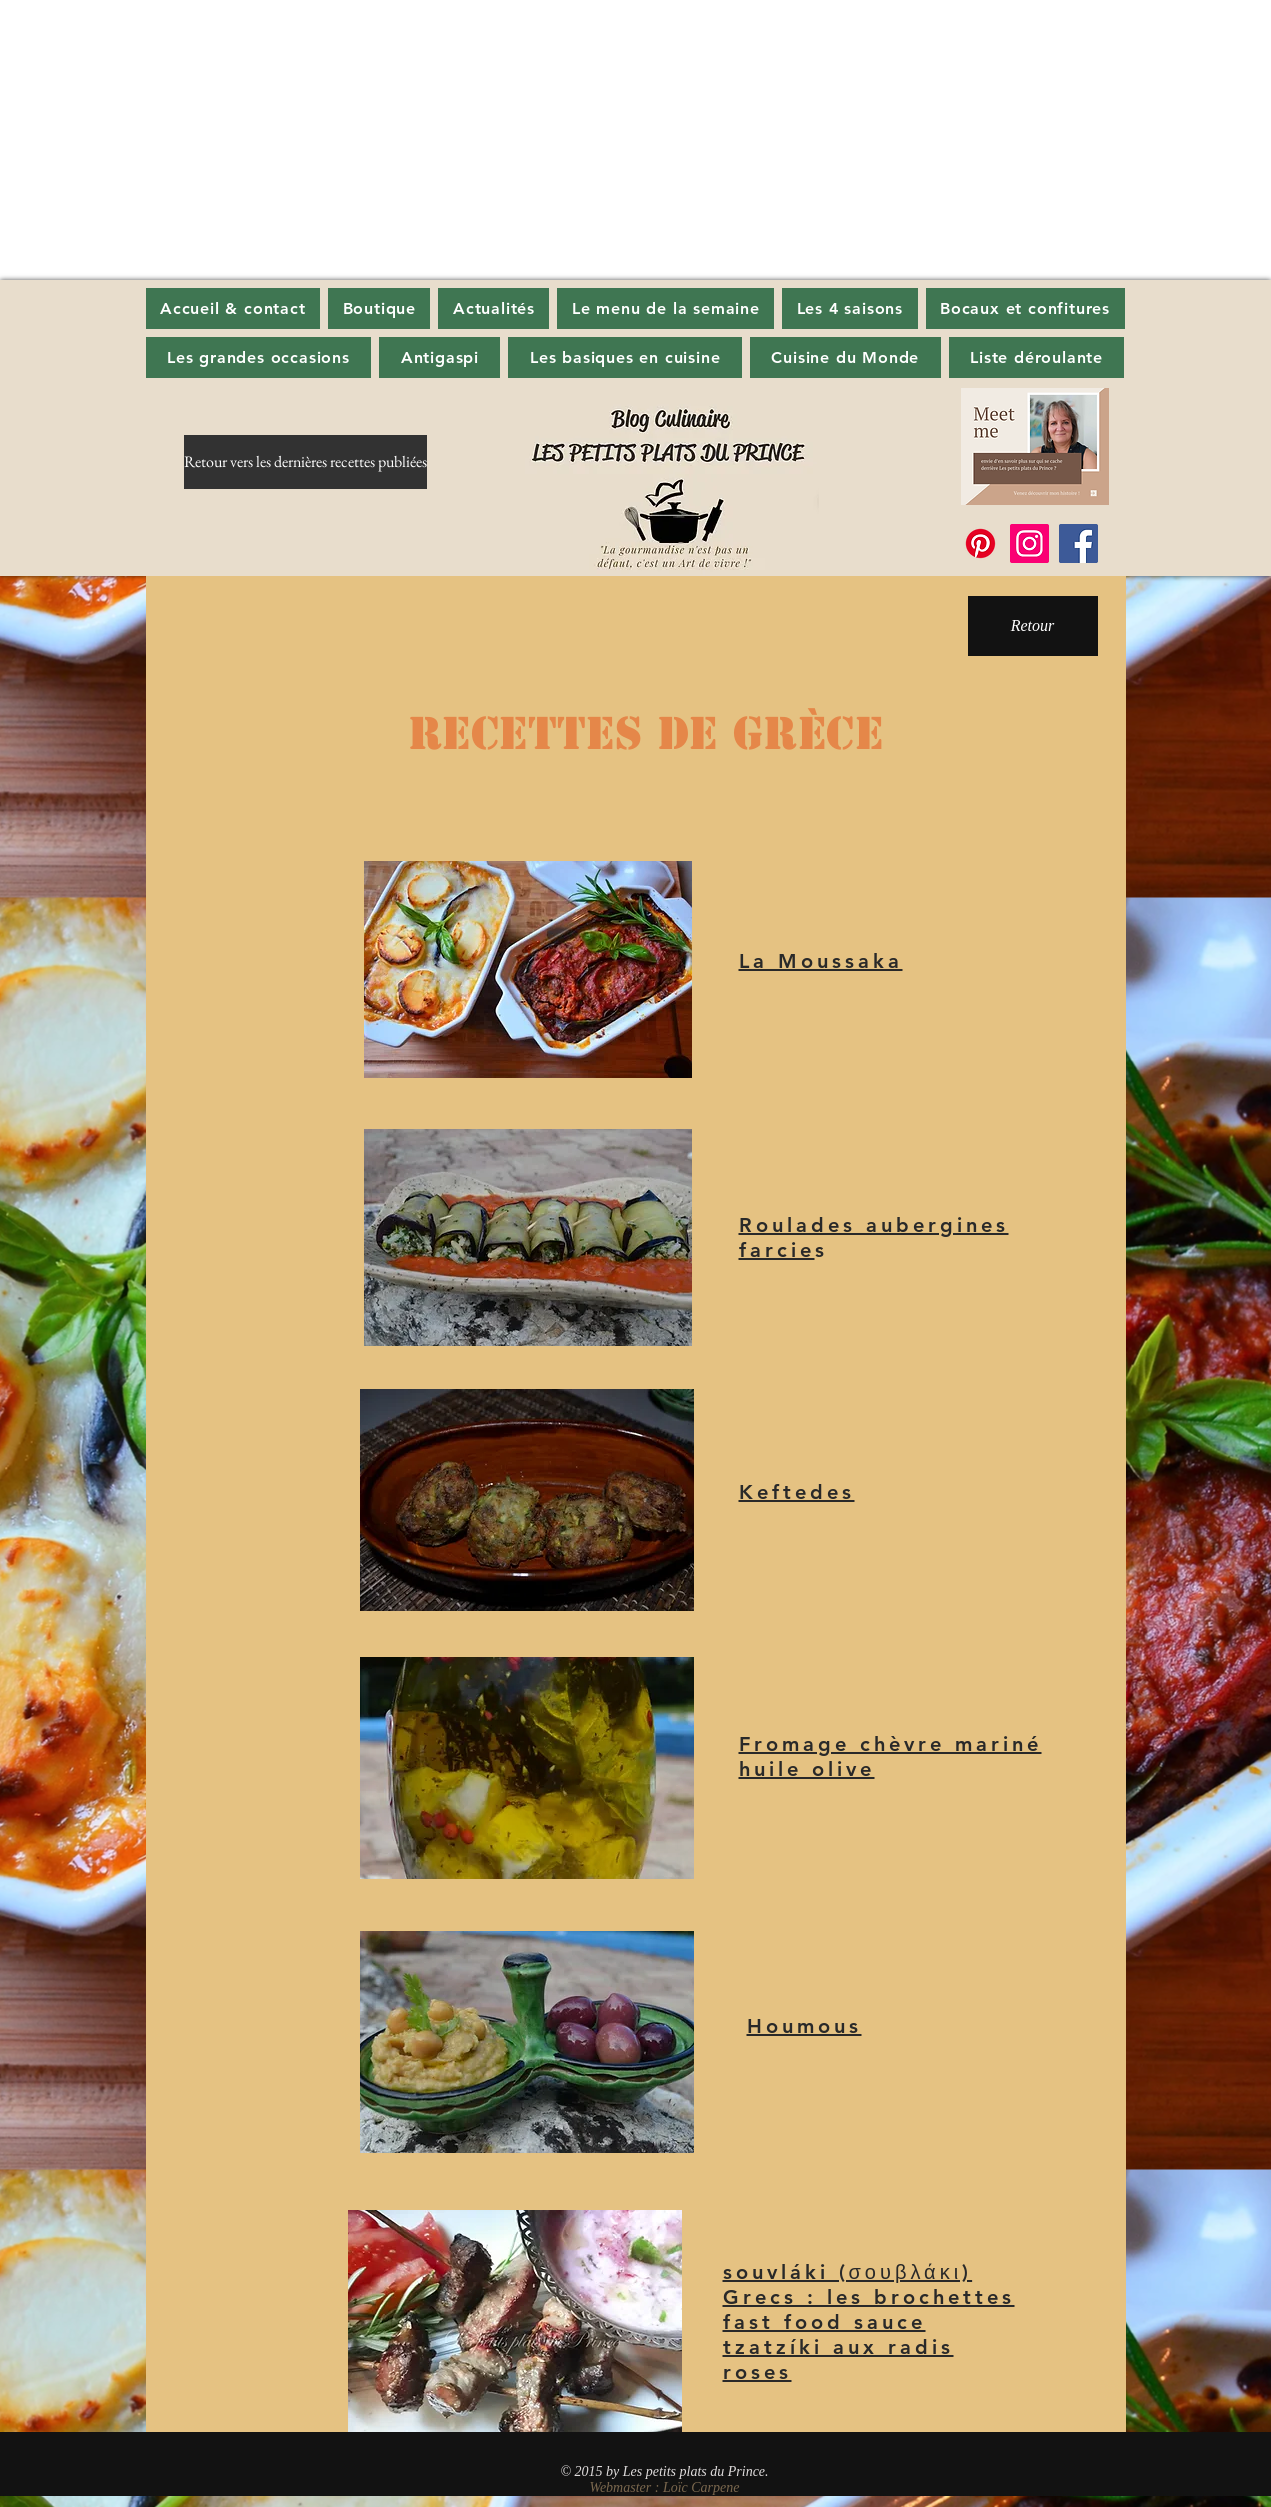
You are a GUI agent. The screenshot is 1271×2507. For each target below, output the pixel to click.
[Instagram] (1029, 543)
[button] (493, 308)
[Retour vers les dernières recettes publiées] (305, 462)
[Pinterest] (980, 543)
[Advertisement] (600, 140)
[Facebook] (1078, 543)
